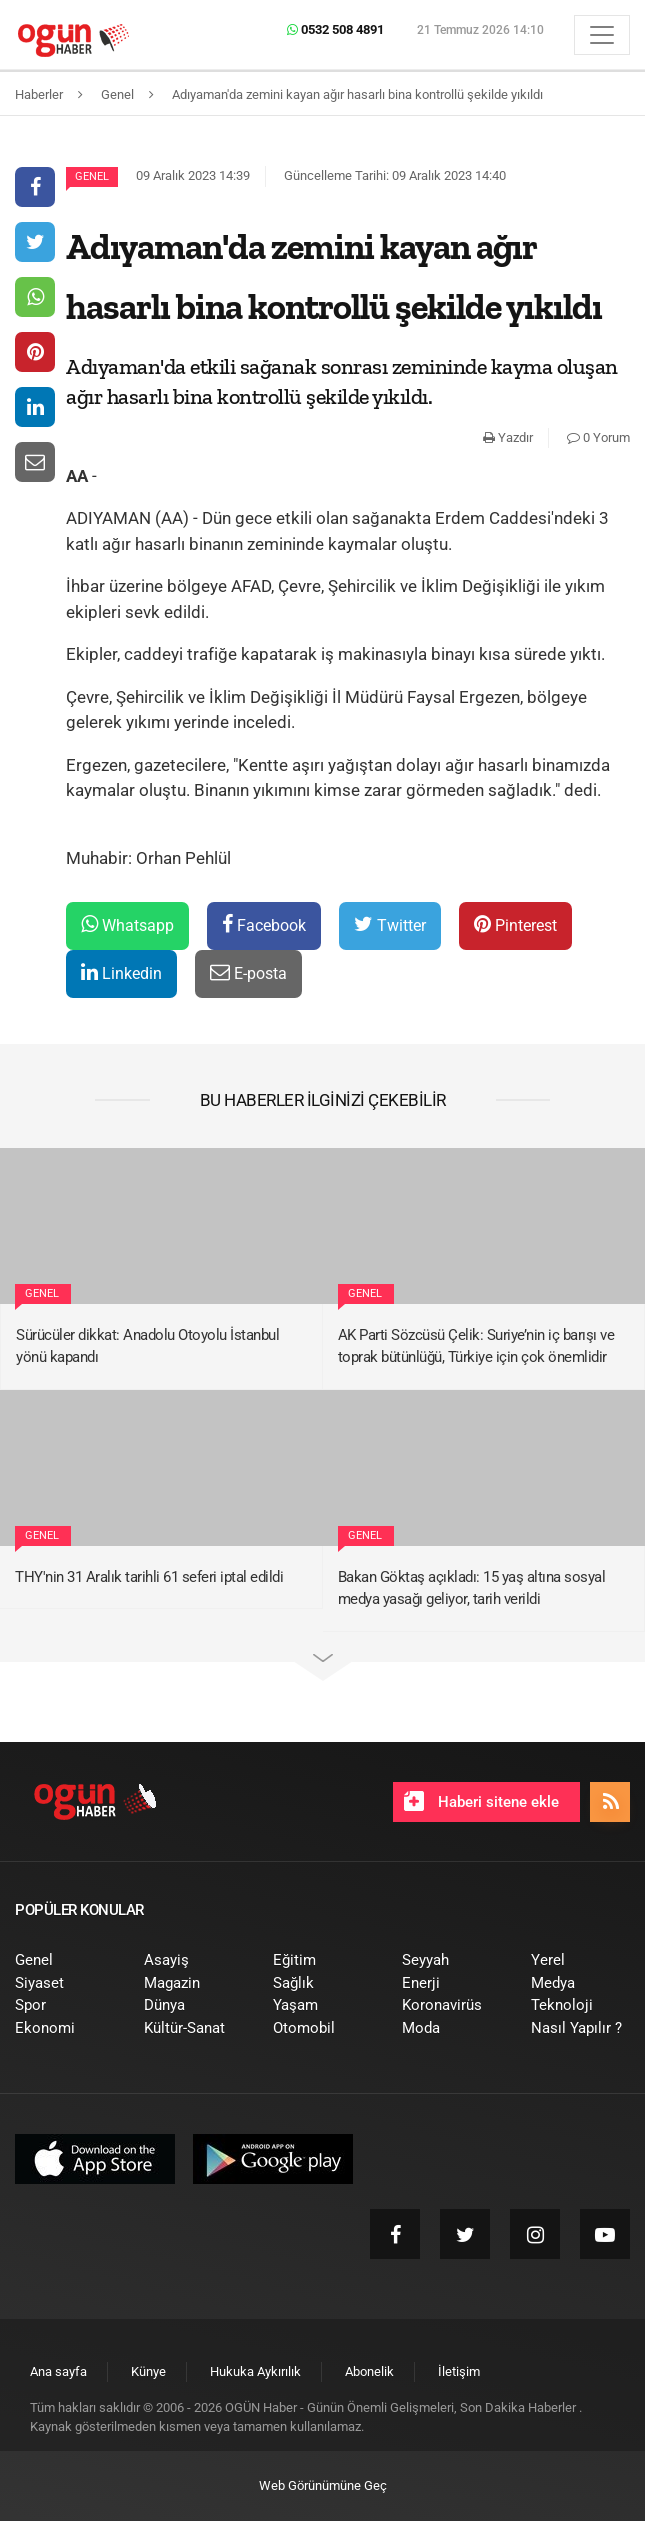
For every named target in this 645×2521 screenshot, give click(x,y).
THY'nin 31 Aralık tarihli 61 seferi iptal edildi (149, 1577)
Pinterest (515, 924)
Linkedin (121, 972)
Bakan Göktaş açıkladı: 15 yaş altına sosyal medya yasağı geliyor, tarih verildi (472, 1588)
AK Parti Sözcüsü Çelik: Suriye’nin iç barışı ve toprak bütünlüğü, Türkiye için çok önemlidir (476, 1346)
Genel (92, 176)
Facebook (264, 924)
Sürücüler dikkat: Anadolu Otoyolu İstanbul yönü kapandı (147, 1346)
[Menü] (602, 35)
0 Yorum (598, 437)
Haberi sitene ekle (481, 1801)
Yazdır (508, 437)
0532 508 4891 (335, 29)
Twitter (390, 924)
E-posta (248, 972)
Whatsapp (127, 924)
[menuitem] (64, 1960)
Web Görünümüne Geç (323, 2485)
